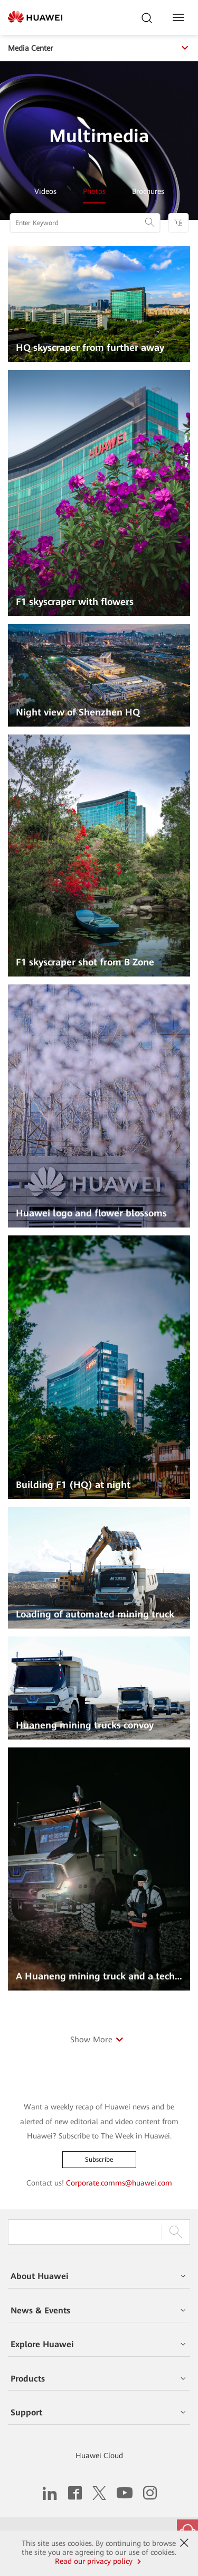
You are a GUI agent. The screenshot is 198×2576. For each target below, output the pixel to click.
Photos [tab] (94, 191)
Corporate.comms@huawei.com (119, 2183)
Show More (91, 2039)
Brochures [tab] (148, 191)
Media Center (99, 48)
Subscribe (99, 2159)
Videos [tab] (45, 191)
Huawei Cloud (99, 2455)
